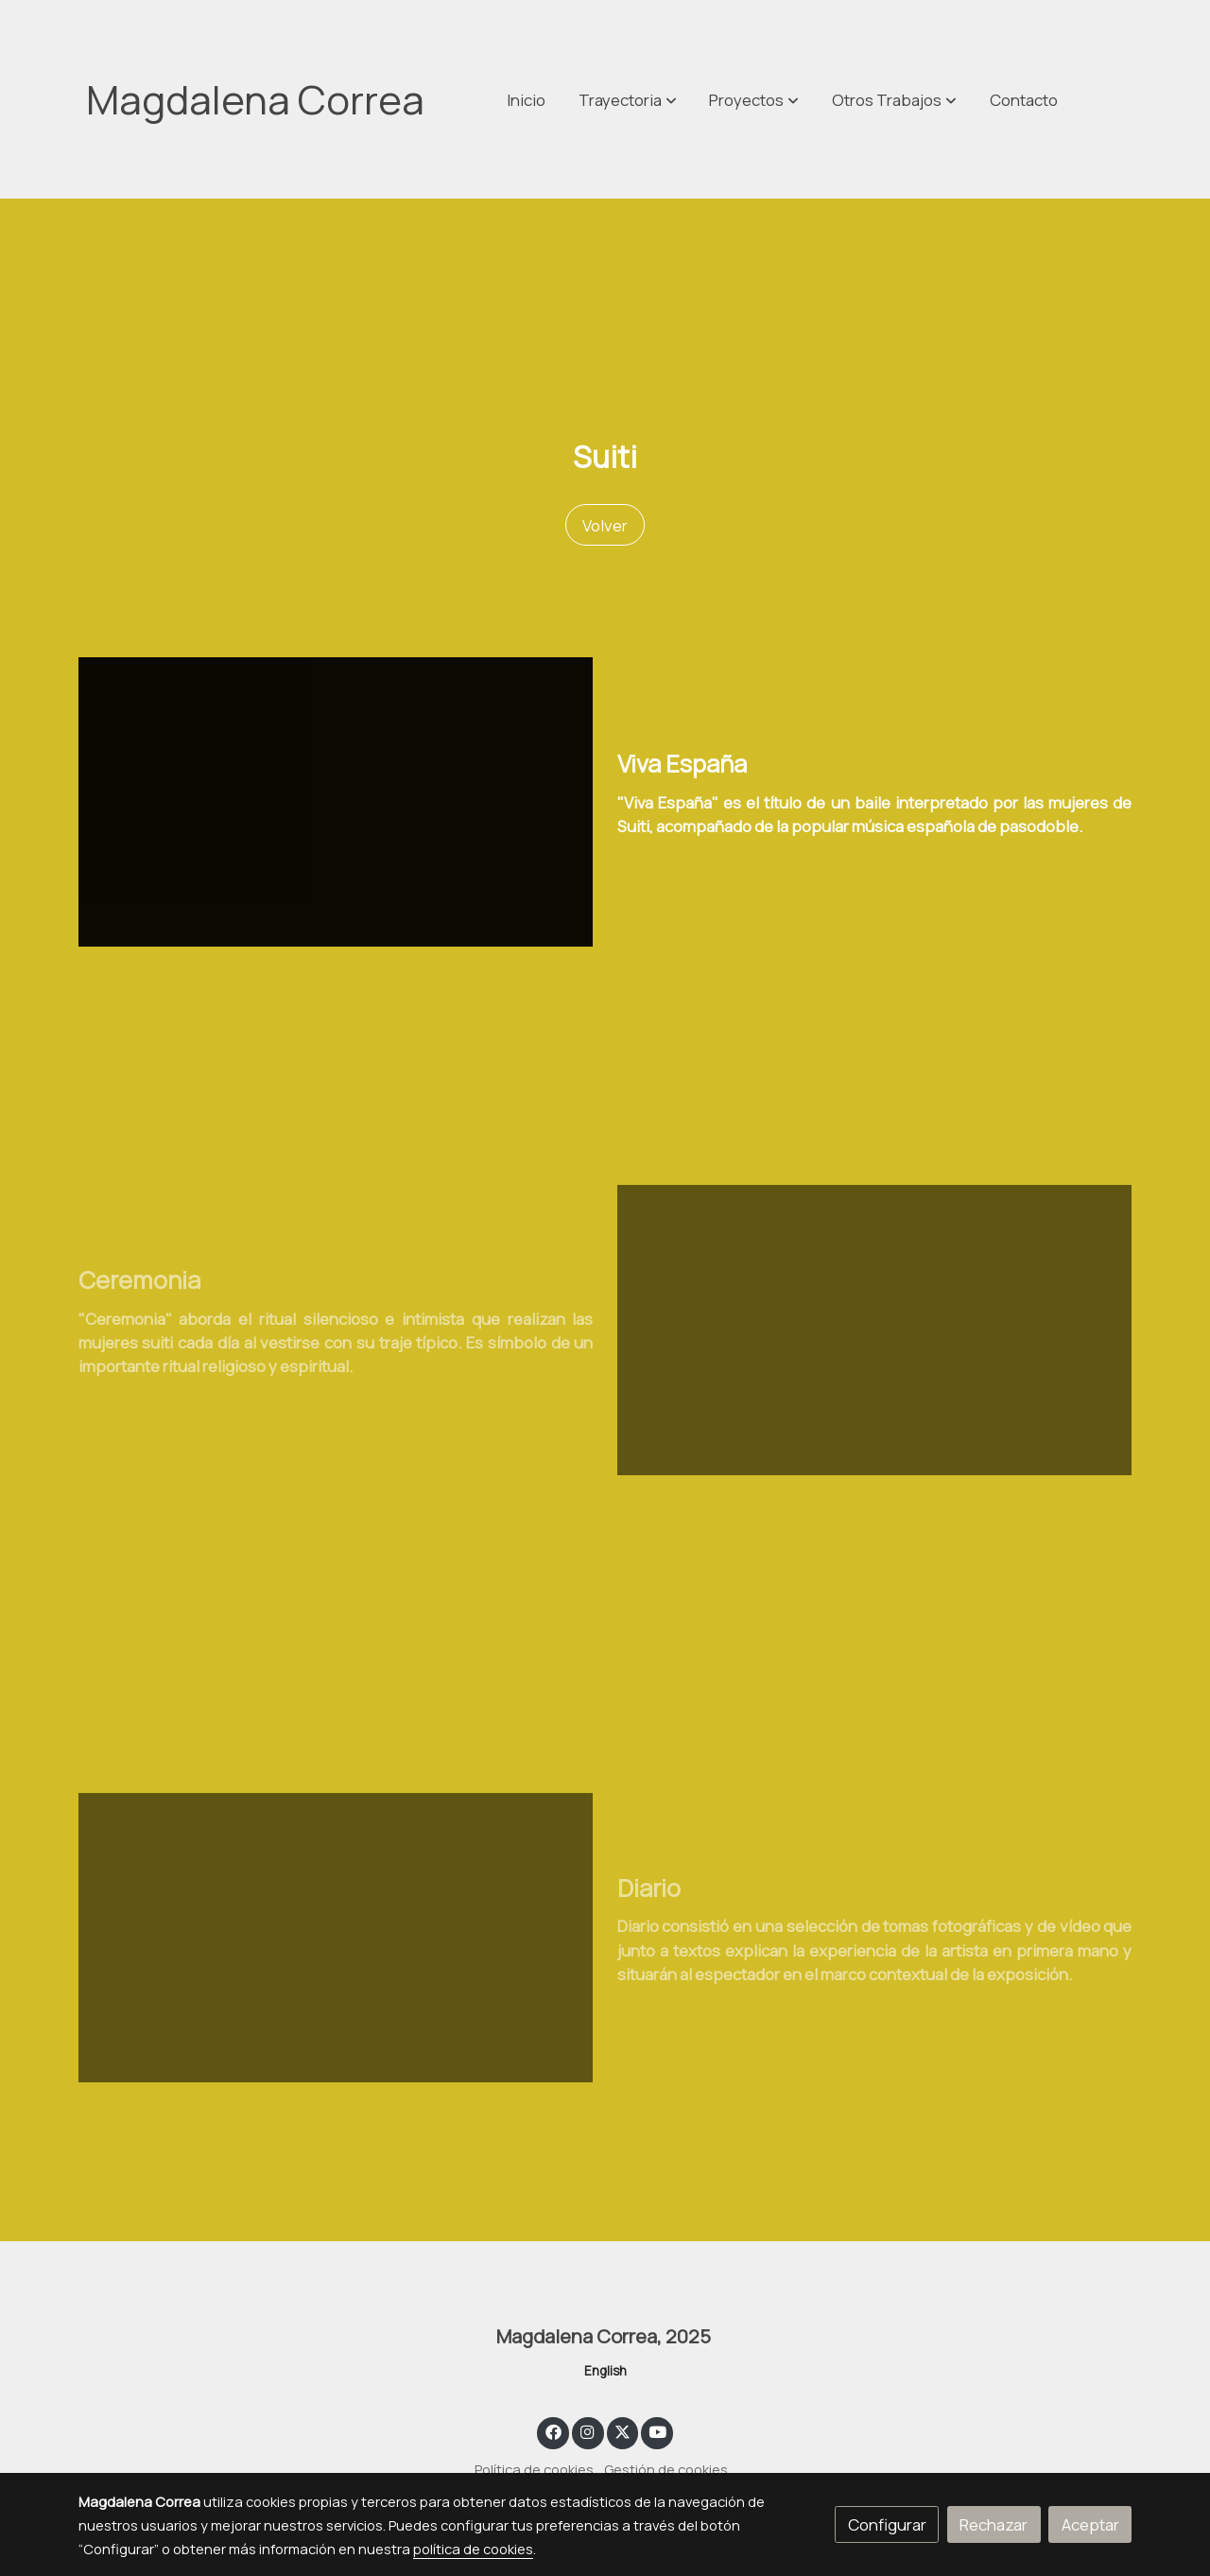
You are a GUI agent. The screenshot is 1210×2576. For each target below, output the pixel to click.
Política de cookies (534, 2469)
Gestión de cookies (666, 2469)
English (605, 2370)
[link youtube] (658, 2431)
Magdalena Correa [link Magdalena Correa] (255, 99)
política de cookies (473, 2548)
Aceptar (1090, 2524)
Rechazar (993, 2524)
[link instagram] (588, 2431)
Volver (605, 525)
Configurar (887, 2524)
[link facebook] (553, 2431)
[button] (894, 99)
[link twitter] (623, 2431)
